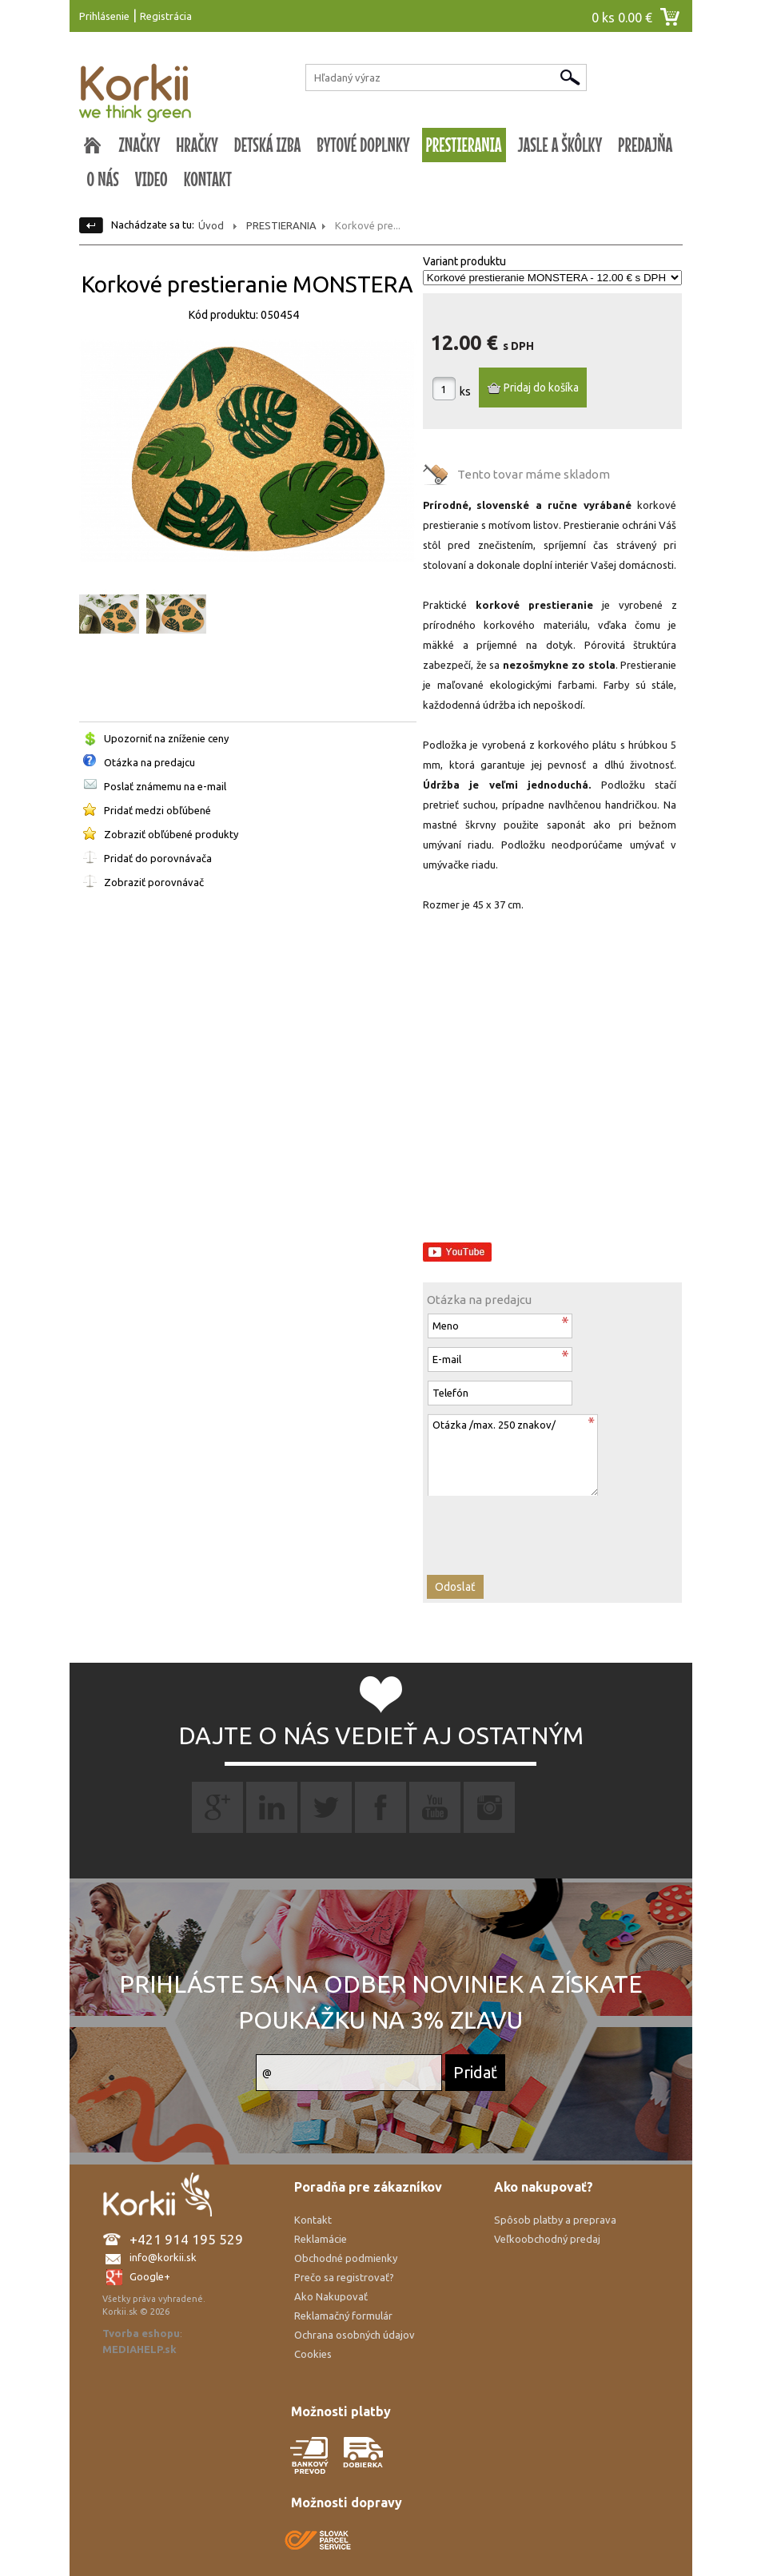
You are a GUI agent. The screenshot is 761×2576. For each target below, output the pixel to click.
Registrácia (166, 16)
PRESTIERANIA (464, 144)
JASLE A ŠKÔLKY (560, 144)
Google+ (149, 2276)
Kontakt (313, 2219)
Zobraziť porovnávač (154, 882)
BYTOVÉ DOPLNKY (363, 144)
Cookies (313, 2353)
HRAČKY (197, 144)
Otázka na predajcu (149, 762)
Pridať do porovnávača (158, 858)
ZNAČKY (140, 144)
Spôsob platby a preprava (555, 2219)
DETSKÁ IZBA (267, 144)
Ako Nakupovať (331, 2296)
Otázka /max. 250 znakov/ (512, 1454)
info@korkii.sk (163, 2257)
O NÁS (103, 179)
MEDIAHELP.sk (139, 2349)
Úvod (211, 225)
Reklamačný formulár (343, 2315)
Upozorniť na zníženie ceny (166, 738)
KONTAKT (208, 179)
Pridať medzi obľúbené (157, 810)
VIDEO (151, 179)
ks (465, 391)
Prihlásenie (104, 16)
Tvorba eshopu (141, 2333)
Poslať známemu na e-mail (165, 786)
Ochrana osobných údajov (354, 2334)
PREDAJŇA (645, 144)
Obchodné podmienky (345, 2258)
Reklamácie (320, 2238)
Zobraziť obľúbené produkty (171, 834)
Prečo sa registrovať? (344, 2277)
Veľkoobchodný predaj (547, 2238)
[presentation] (513, 1526)
